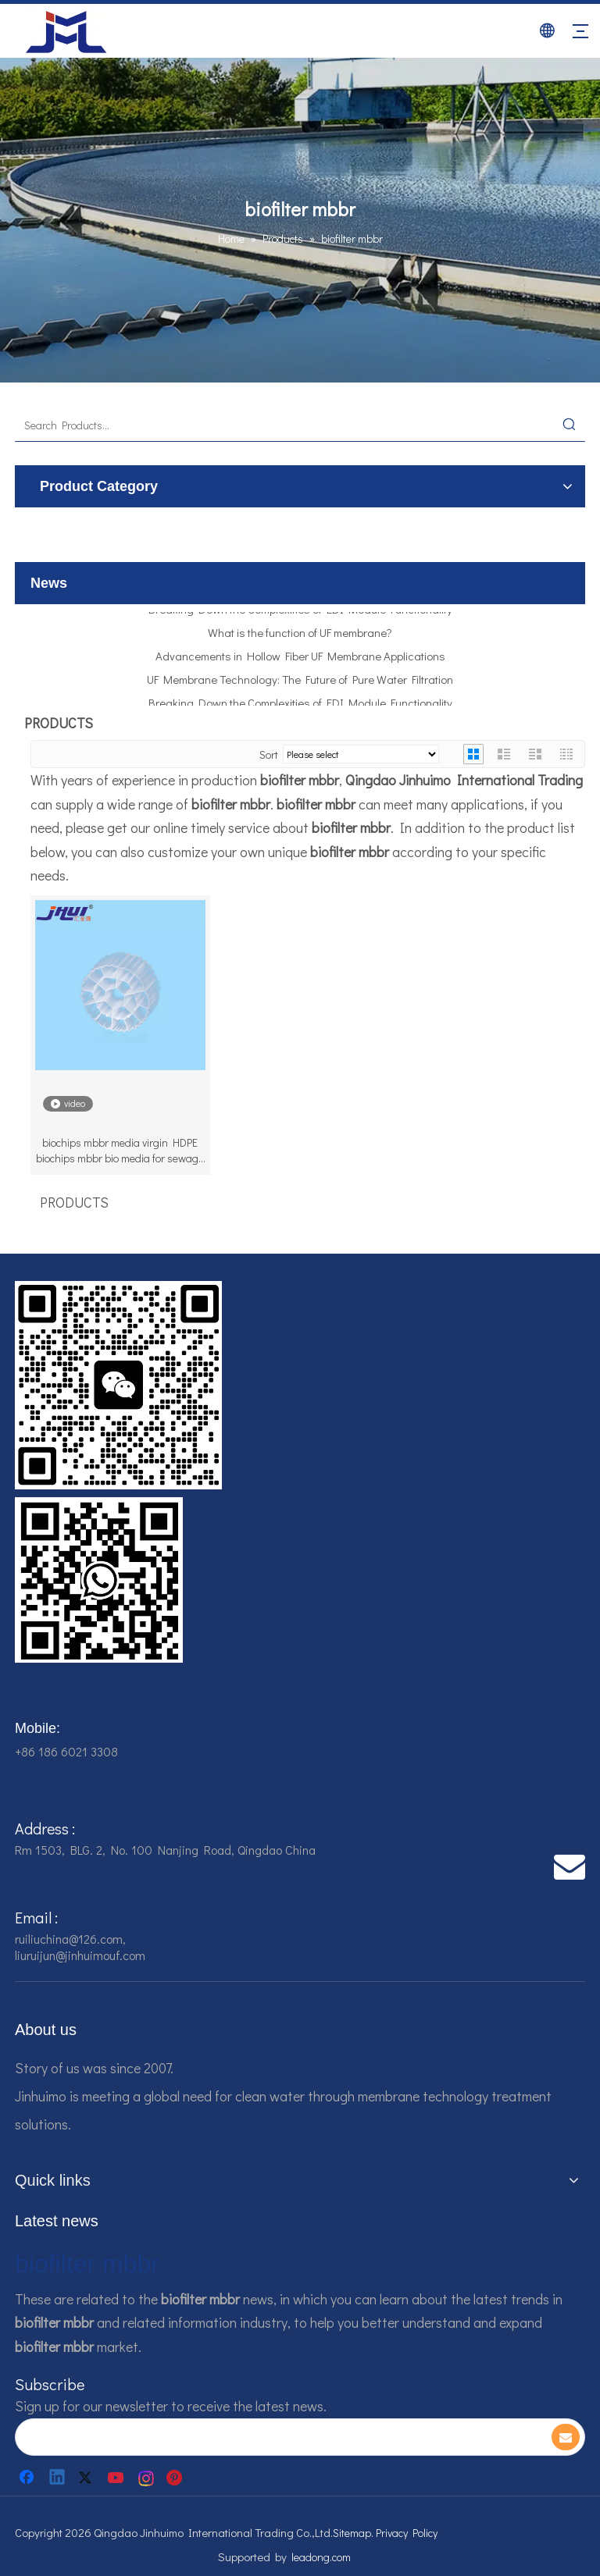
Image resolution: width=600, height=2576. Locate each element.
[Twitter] (87, 2477)
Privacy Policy (407, 2532)
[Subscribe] (566, 2437)
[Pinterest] (176, 2477)
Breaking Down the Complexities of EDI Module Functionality (300, 613)
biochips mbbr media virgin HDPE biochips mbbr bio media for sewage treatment (120, 1150)
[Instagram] (146, 2477)
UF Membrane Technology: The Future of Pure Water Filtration (300, 684)
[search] (271, 2437)
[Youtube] (117, 2477)
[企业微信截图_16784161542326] (118, 1385)
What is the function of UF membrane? (300, 637)
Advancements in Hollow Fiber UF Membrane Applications (300, 660)
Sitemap (352, 2532)
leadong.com (321, 2556)
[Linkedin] (57, 2477)
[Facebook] (28, 2477)
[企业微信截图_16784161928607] (99, 1580)
